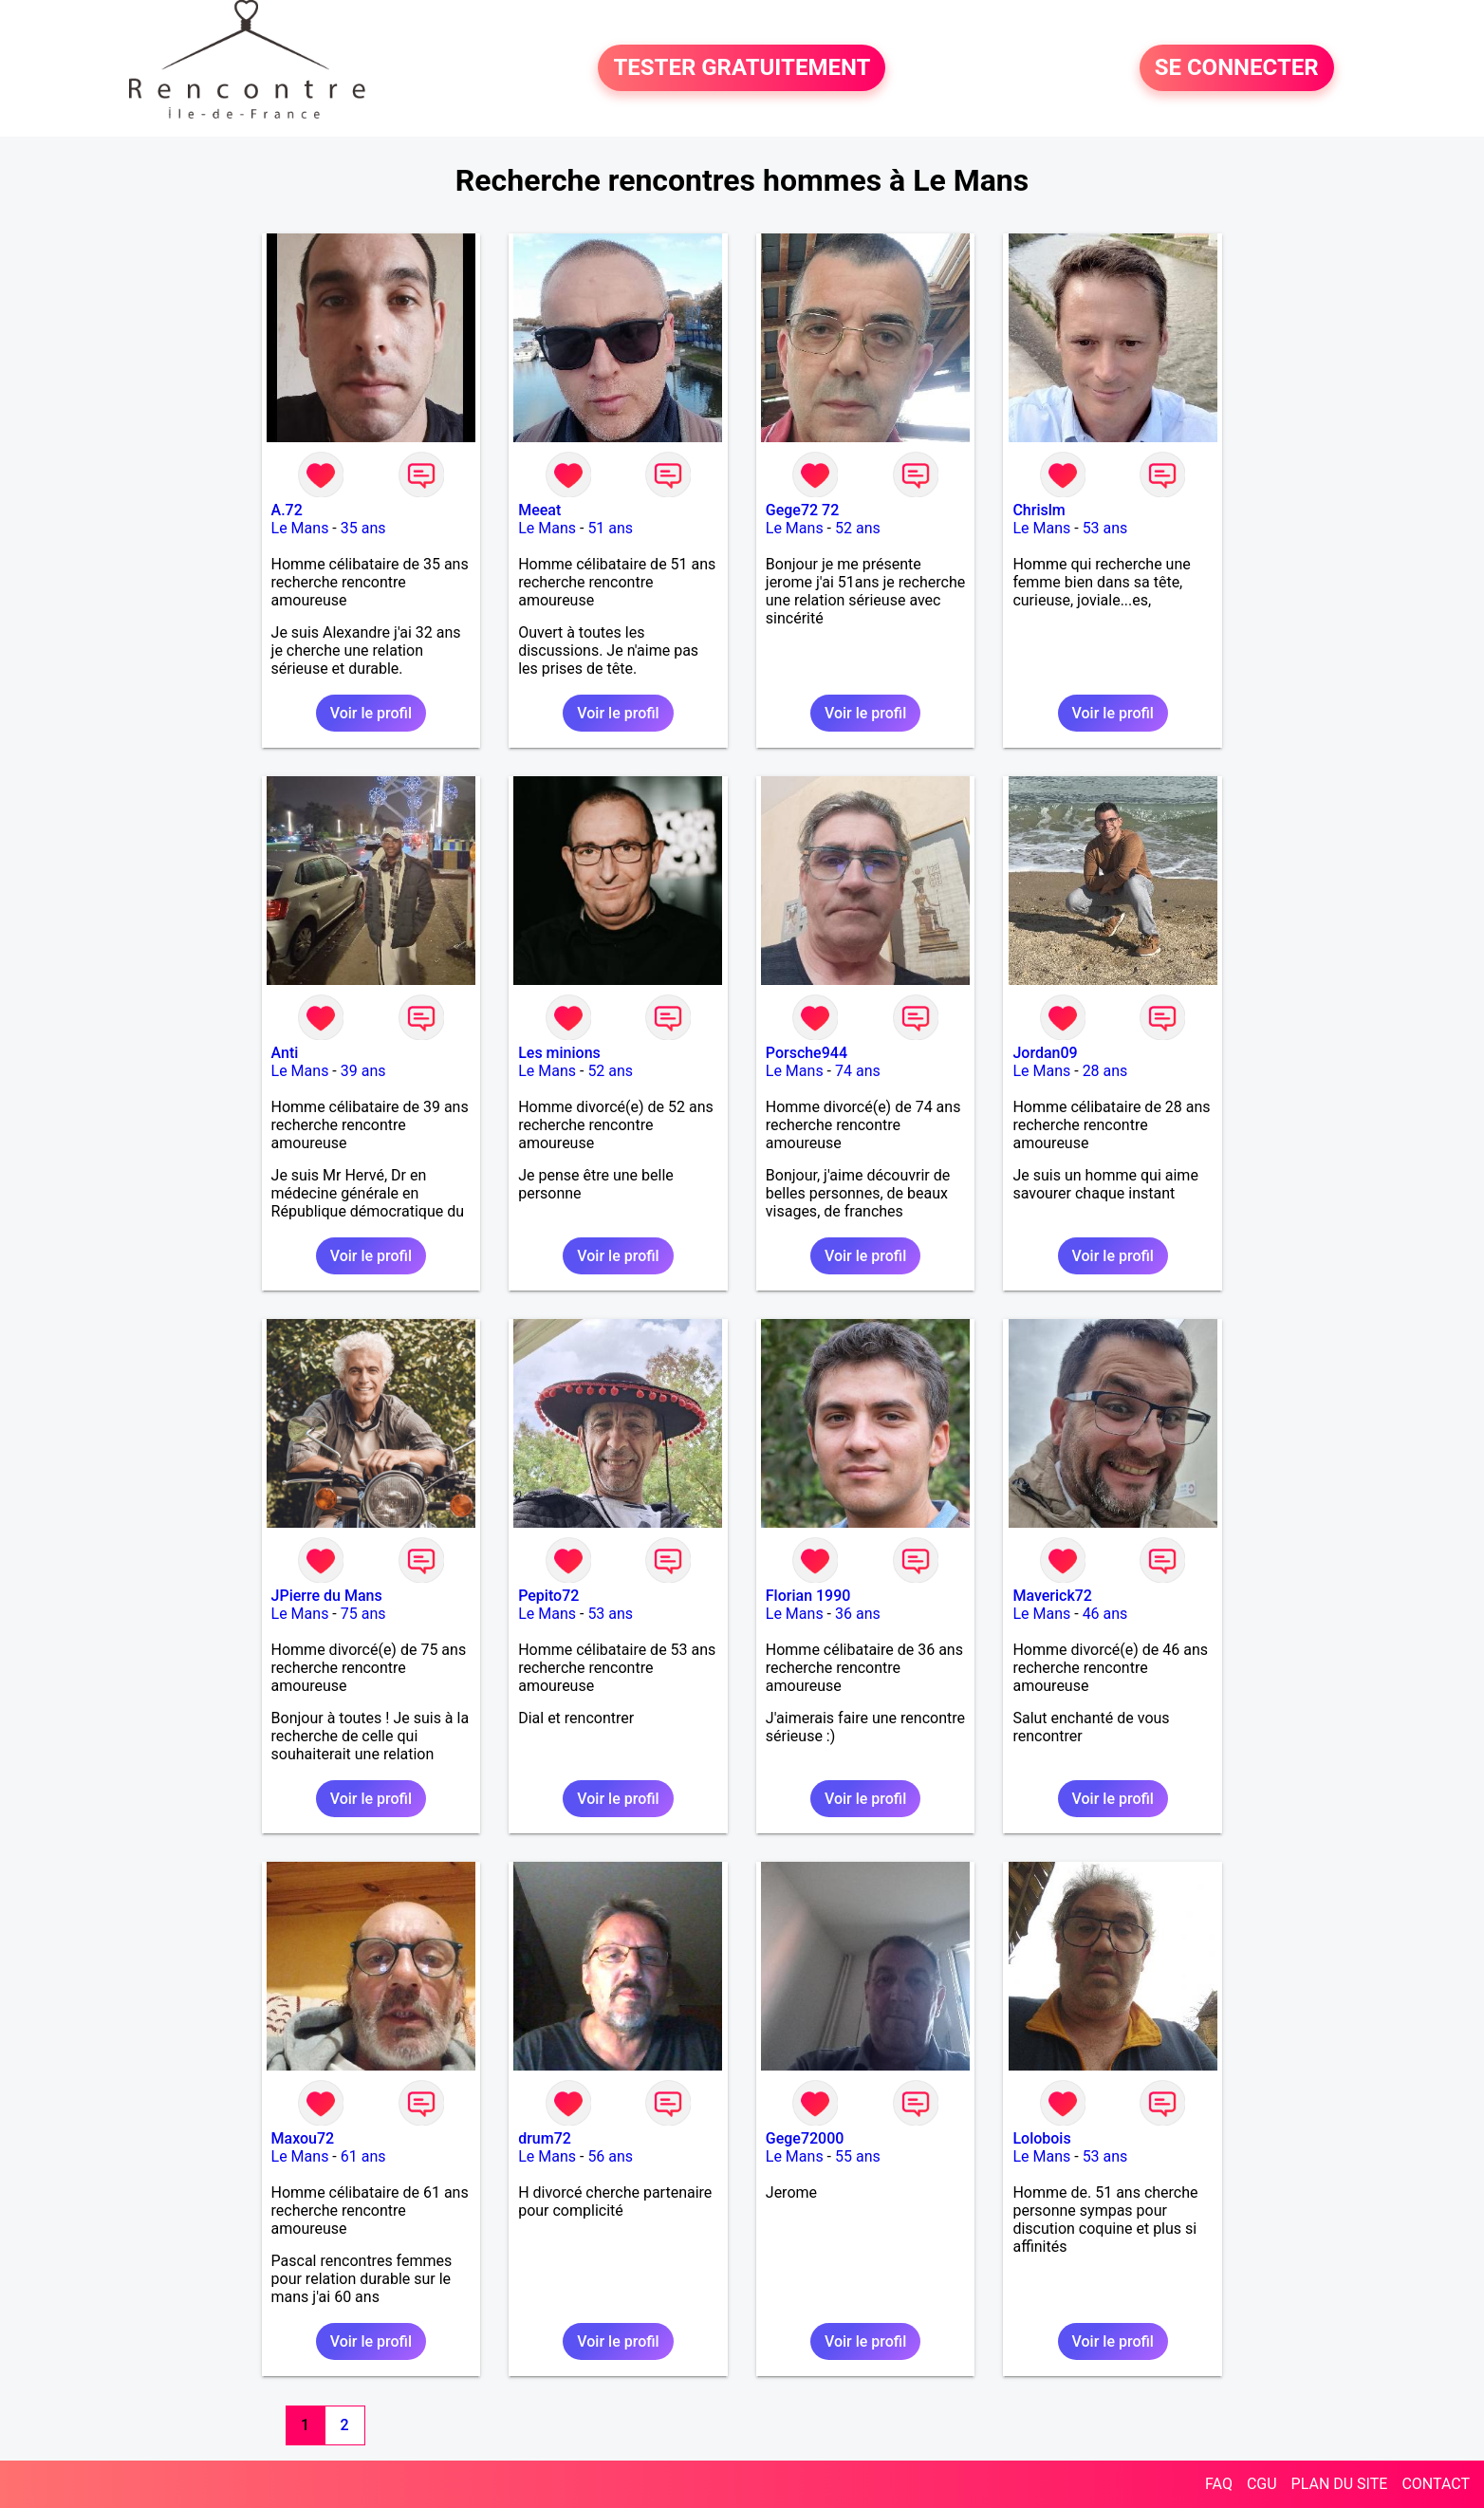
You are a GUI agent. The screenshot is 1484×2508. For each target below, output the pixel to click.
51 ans (610, 528)
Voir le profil (371, 713)
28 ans (1105, 1071)
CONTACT (1435, 2484)
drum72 (544, 2138)
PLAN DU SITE (1339, 2484)
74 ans (858, 1071)
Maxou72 (303, 2138)
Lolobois (1041, 2138)
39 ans (363, 1071)
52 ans (858, 528)
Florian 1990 (808, 1596)
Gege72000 (805, 2138)
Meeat (539, 510)
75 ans (363, 1614)
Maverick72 (1052, 1596)
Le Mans (300, 528)
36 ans (858, 1614)
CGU (1262, 2484)
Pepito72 (548, 1596)
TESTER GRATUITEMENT (741, 68)
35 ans (363, 528)
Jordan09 (1044, 1053)
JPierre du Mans (326, 1596)
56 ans (610, 2156)
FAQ (1219, 2484)
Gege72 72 (802, 510)
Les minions (559, 1053)
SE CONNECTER (1237, 68)
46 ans (1105, 1614)
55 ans (858, 2156)
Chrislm (1038, 510)
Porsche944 (806, 1053)
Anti (285, 1053)
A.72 (287, 510)
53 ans (1105, 528)
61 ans (363, 2156)
